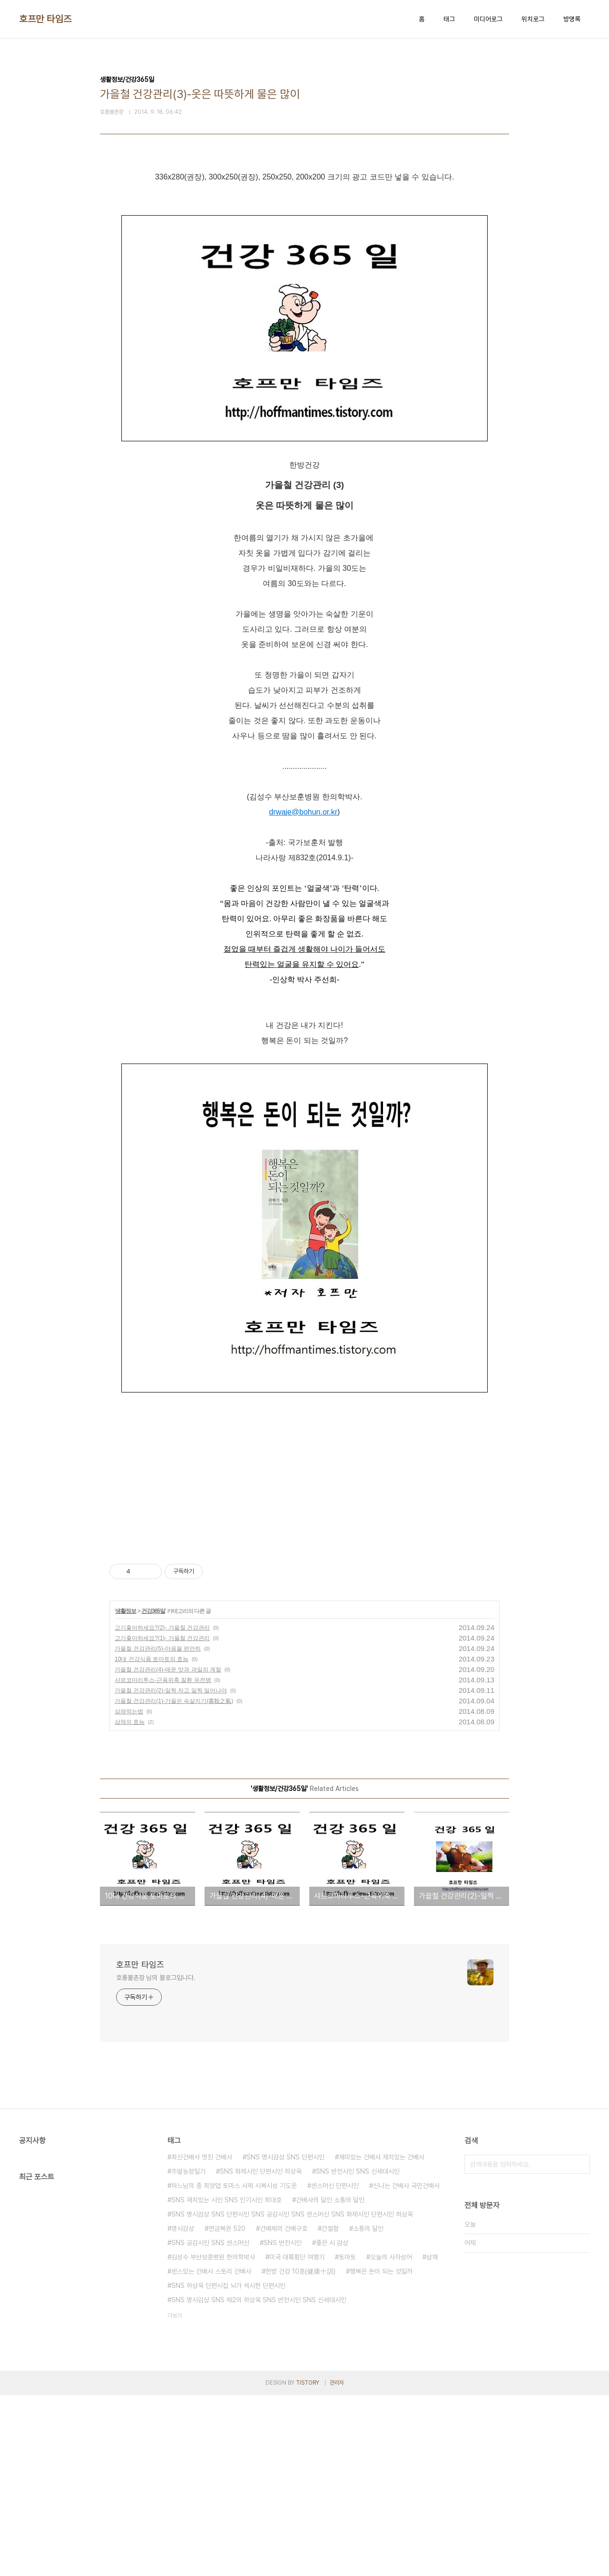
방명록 (571, 19)
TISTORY (307, 2563)
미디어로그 (488, 19)
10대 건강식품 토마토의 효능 (151, 1840)
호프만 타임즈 (45, 19)
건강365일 (153, 1792)
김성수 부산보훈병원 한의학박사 (213, 2438)
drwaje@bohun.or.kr (303, 993)
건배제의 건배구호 (283, 2409)
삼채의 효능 (130, 1903)
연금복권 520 (227, 2409)
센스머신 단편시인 (335, 2366)
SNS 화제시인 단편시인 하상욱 (261, 2352)
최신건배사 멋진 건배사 (201, 2338)
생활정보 (125, 1792)
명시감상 (182, 2409)
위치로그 (532, 19)
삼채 (432, 2438)
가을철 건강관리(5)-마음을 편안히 (158, 1829)
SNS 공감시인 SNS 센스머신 (210, 2423)
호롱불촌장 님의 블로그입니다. (155, 2158)
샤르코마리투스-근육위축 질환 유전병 (163, 1861)
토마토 (347, 2438)
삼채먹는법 (129, 1892)
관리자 (337, 2563)
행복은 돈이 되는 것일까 (381, 2452)
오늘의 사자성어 (391, 2438)
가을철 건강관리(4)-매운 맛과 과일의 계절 (168, 1850)
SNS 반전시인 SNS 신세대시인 (358, 2352)
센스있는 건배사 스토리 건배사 (211, 2452)
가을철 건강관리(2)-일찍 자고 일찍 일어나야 (171, 1871)
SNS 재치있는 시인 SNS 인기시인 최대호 (226, 2381)
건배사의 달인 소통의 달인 (330, 2381)
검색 (580, 2345)
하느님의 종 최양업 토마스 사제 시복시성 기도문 (234, 2366)
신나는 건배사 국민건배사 (406, 2366)
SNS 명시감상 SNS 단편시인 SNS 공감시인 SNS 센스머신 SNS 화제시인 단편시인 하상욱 (292, 2395)
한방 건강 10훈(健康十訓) (300, 2452)
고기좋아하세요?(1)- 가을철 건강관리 (162, 1819)
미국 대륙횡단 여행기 (296, 2438)
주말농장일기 (188, 2352)
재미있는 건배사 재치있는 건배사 (381, 2338)
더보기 (174, 2496)
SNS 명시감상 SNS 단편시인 (285, 2338)
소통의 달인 (368, 2409)
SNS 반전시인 (283, 2423)
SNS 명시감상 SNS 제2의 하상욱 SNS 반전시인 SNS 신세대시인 (258, 2481)
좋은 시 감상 (332, 2423)
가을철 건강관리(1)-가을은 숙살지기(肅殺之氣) (174, 1882)
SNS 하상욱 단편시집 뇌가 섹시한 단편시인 (228, 2466)
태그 (449, 19)
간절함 (330, 2409)
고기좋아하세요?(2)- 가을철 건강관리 (162, 1808)
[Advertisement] (304, 262)
